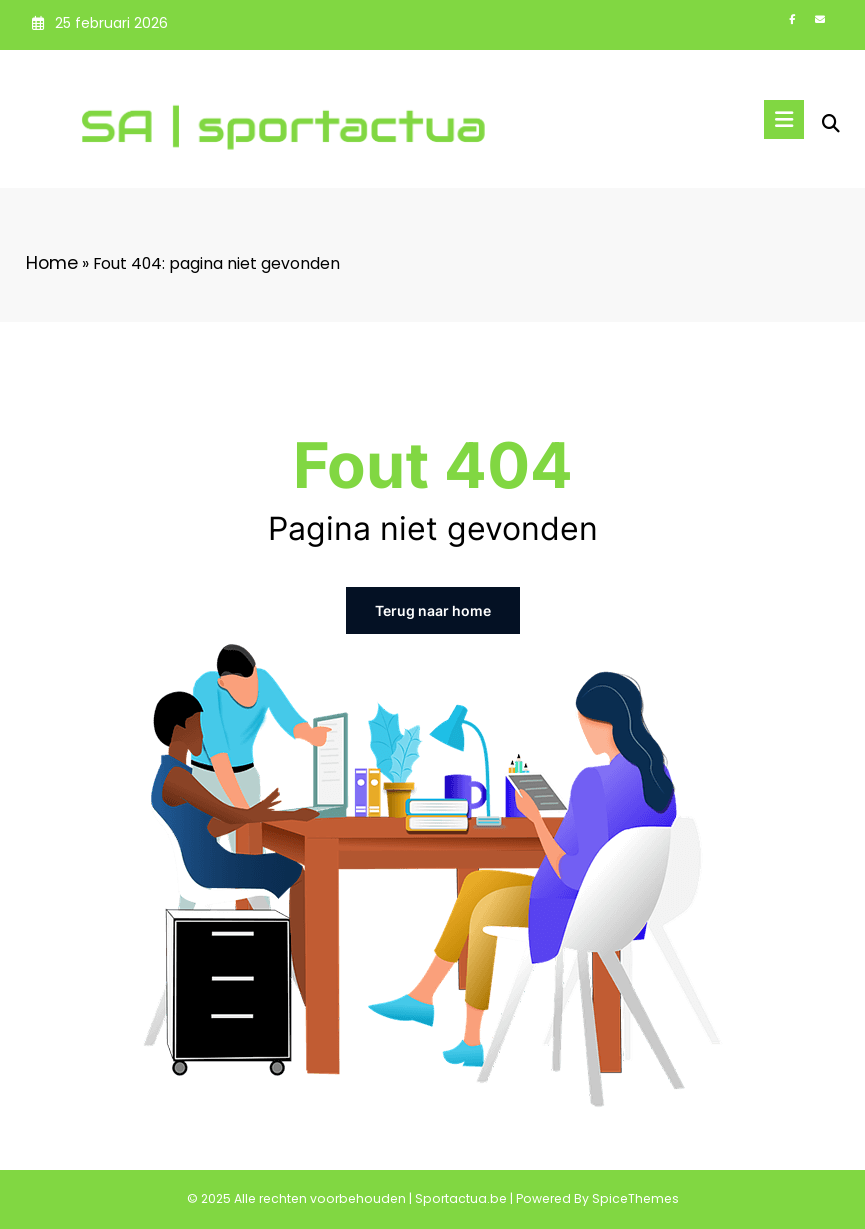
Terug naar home (433, 610)
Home (52, 263)
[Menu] (784, 119)
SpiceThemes (635, 1198)
